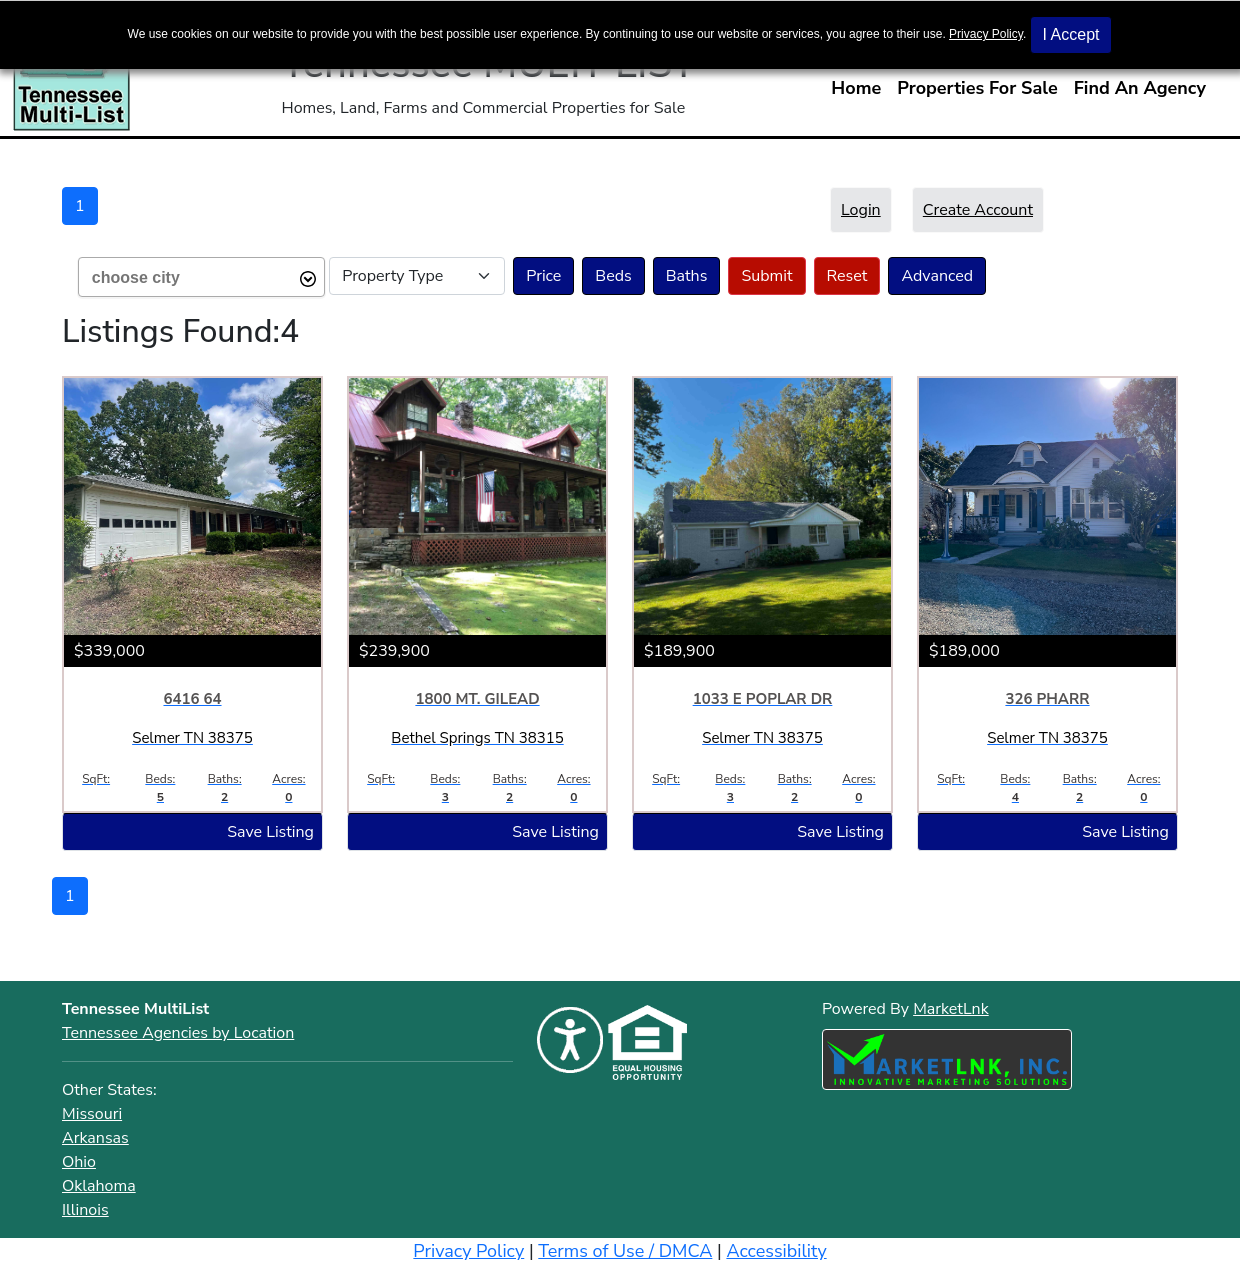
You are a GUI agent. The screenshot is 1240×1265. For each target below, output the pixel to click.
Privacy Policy (986, 34)
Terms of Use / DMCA (625, 1251)
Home (856, 88)
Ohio (79, 1162)
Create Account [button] (978, 210)
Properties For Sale (977, 88)
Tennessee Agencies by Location (178, 1033)
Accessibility (776, 1251)
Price (543, 276)
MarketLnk (951, 1008)
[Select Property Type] (417, 276)
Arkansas (95, 1138)
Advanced (937, 276)
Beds (613, 276)
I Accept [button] (1071, 34)
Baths (687, 276)
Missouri (92, 1114)
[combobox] (201, 277)
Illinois (85, 1210)
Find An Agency (1140, 88)
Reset (847, 276)
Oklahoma (99, 1186)
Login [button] (861, 210)
